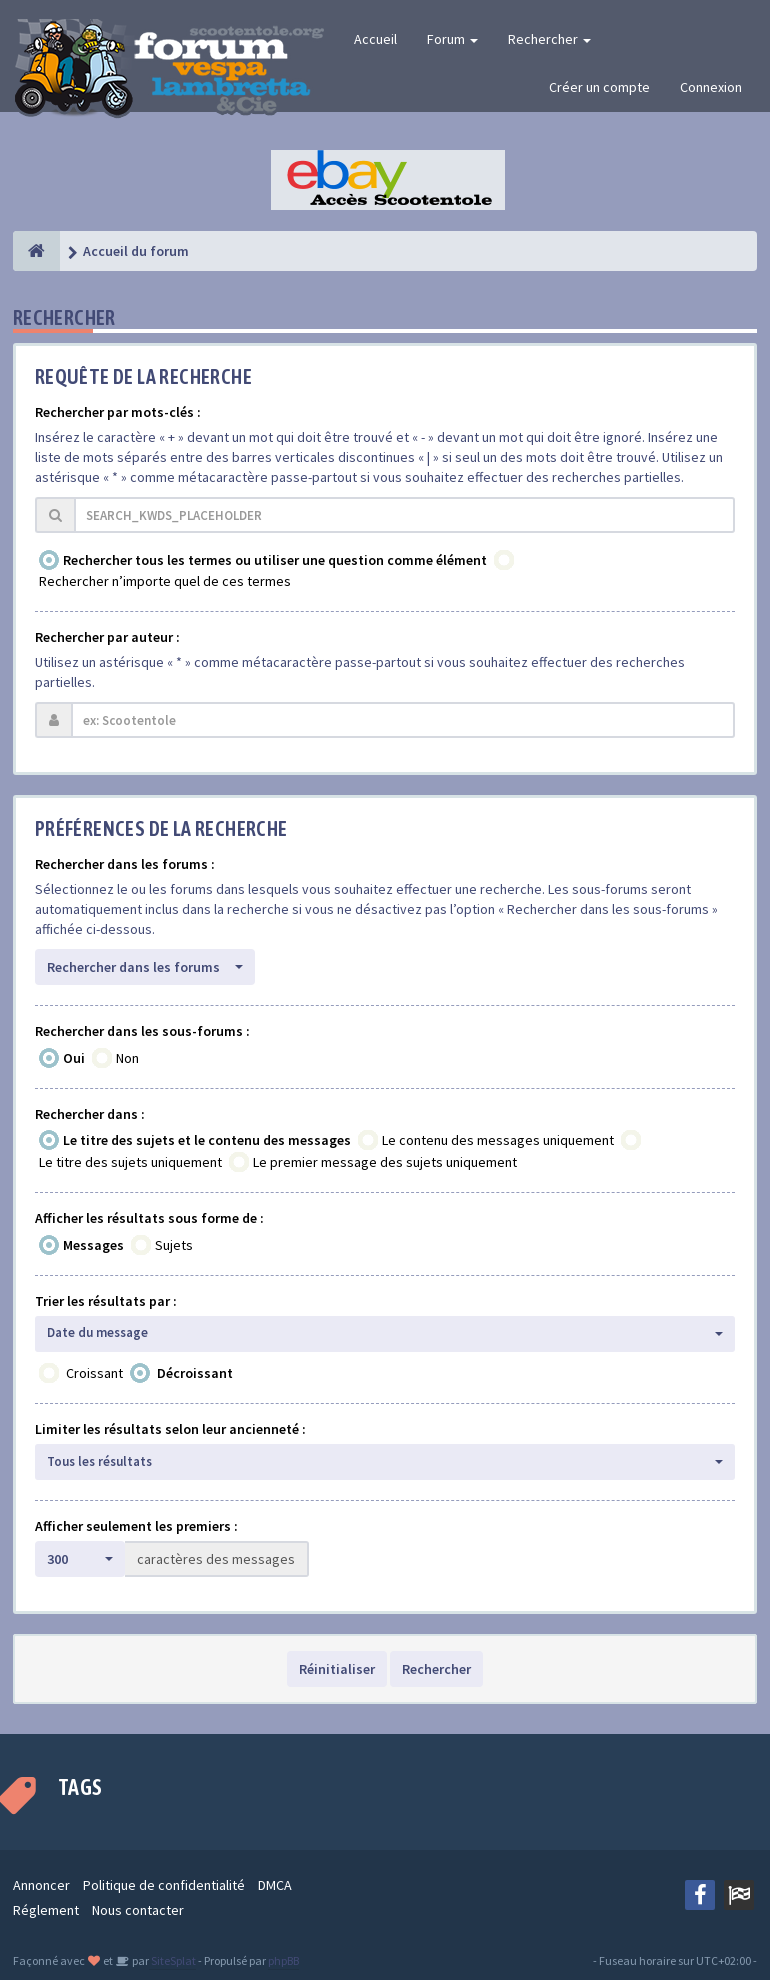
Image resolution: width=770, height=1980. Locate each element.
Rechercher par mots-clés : (118, 412)
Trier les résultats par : (106, 1301)
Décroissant (195, 1373)
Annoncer (41, 1885)
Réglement (46, 1910)
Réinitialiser (337, 1669)
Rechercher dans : (90, 1114)
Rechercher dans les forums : (125, 864)
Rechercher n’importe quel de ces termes (165, 581)
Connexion (711, 87)
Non (127, 1058)
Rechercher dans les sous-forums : (142, 1031)
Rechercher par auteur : (107, 637)
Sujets (174, 1245)
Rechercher (549, 39)
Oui (74, 1058)
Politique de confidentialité (164, 1885)
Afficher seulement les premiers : (136, 1526)
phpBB (283, 1960)
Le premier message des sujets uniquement (385, 1162)
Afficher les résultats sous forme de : (149, 1218)
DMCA (275, 1885)
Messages (93, 1245)
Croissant (94, 1373)
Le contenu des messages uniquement (498, 1140)
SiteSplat (172, 1960)
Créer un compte (599, 87)
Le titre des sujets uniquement (130, 1162)
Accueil (375, 39)
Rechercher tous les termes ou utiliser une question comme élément (275, 560)
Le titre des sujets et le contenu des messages (207, 1140)
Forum (452, 39)
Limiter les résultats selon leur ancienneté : (170, 1429)
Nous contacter (138, 1910)
